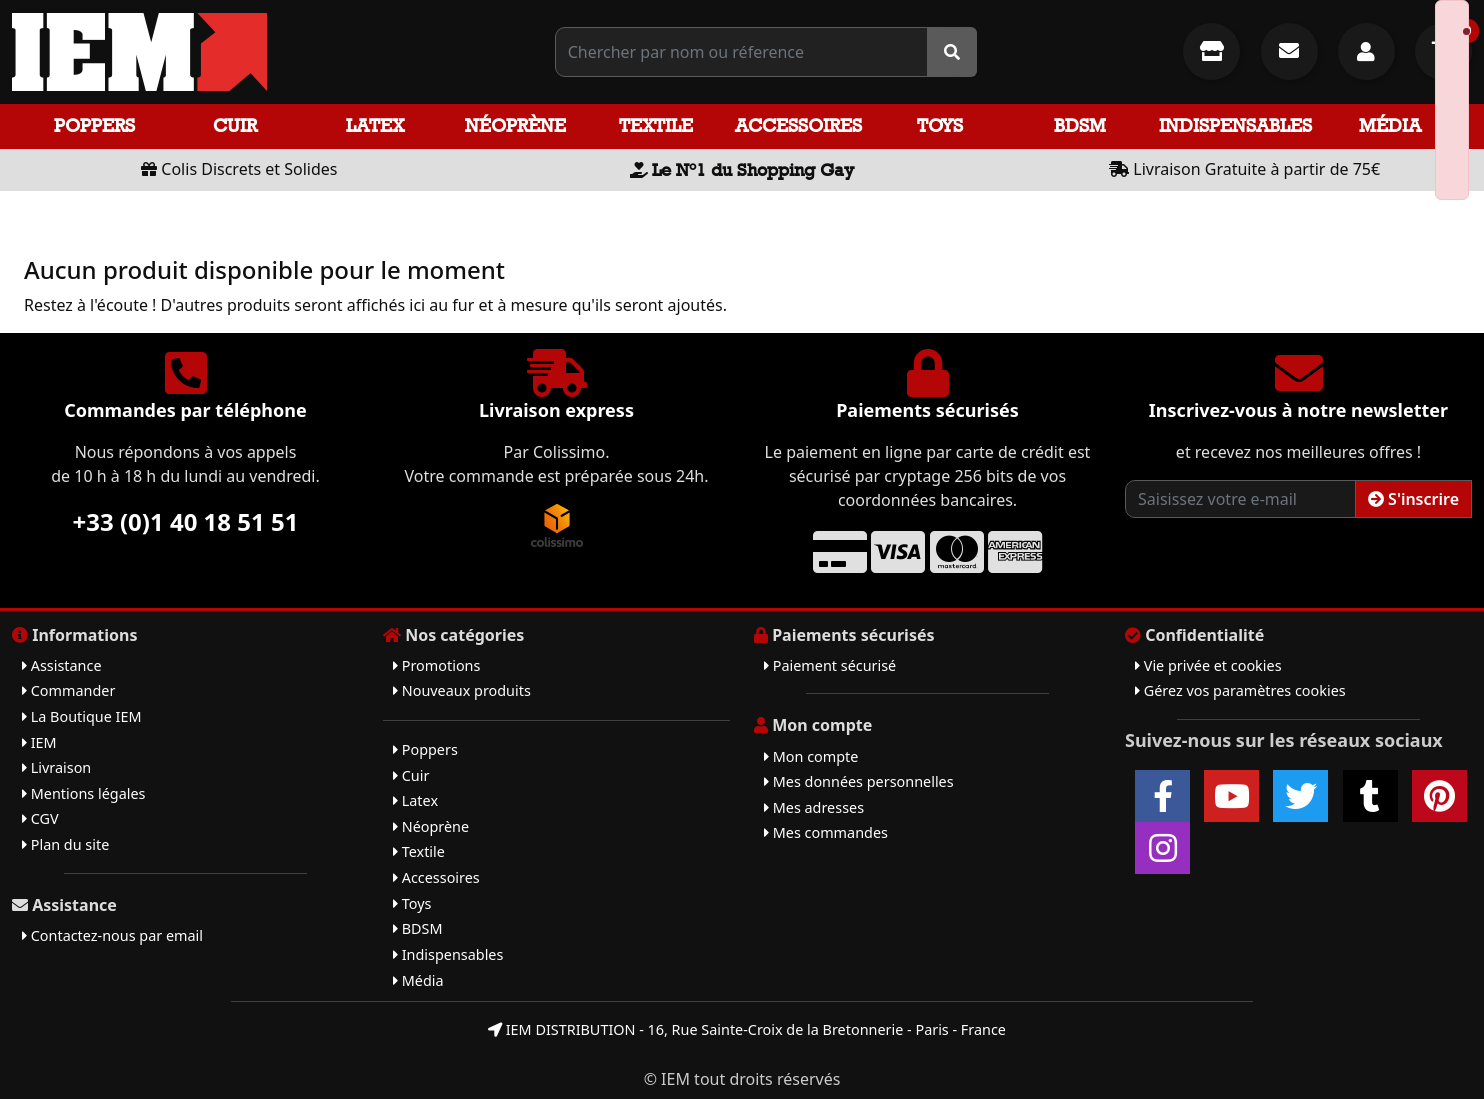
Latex (375, 125)
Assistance (62, 665)
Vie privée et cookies (1208, 665)
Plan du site (65, 844)
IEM (39, 742)
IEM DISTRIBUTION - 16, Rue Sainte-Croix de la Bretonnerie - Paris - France (747, 1029)
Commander (68, 690)
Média (1390, 125)
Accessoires (798, 125)
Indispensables (1235, 125)
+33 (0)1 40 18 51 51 (186, 521)
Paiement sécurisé (830, 665)
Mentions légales (83, 793)
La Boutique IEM (82, 716)
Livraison (56, 767)
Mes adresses (814, 807)
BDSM (1080, 125)
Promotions (436, 665)
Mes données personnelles (859, 781)
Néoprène (515, 125)
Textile (656, 125)
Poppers (94, 125)
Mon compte (811, 756)
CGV (40, 818)
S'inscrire (1413, 499)
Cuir (235, 125)
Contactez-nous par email (112, 935)
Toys (940, 125)
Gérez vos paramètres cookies (1240, 690)
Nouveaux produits (462, 690)
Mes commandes (826, 832)
